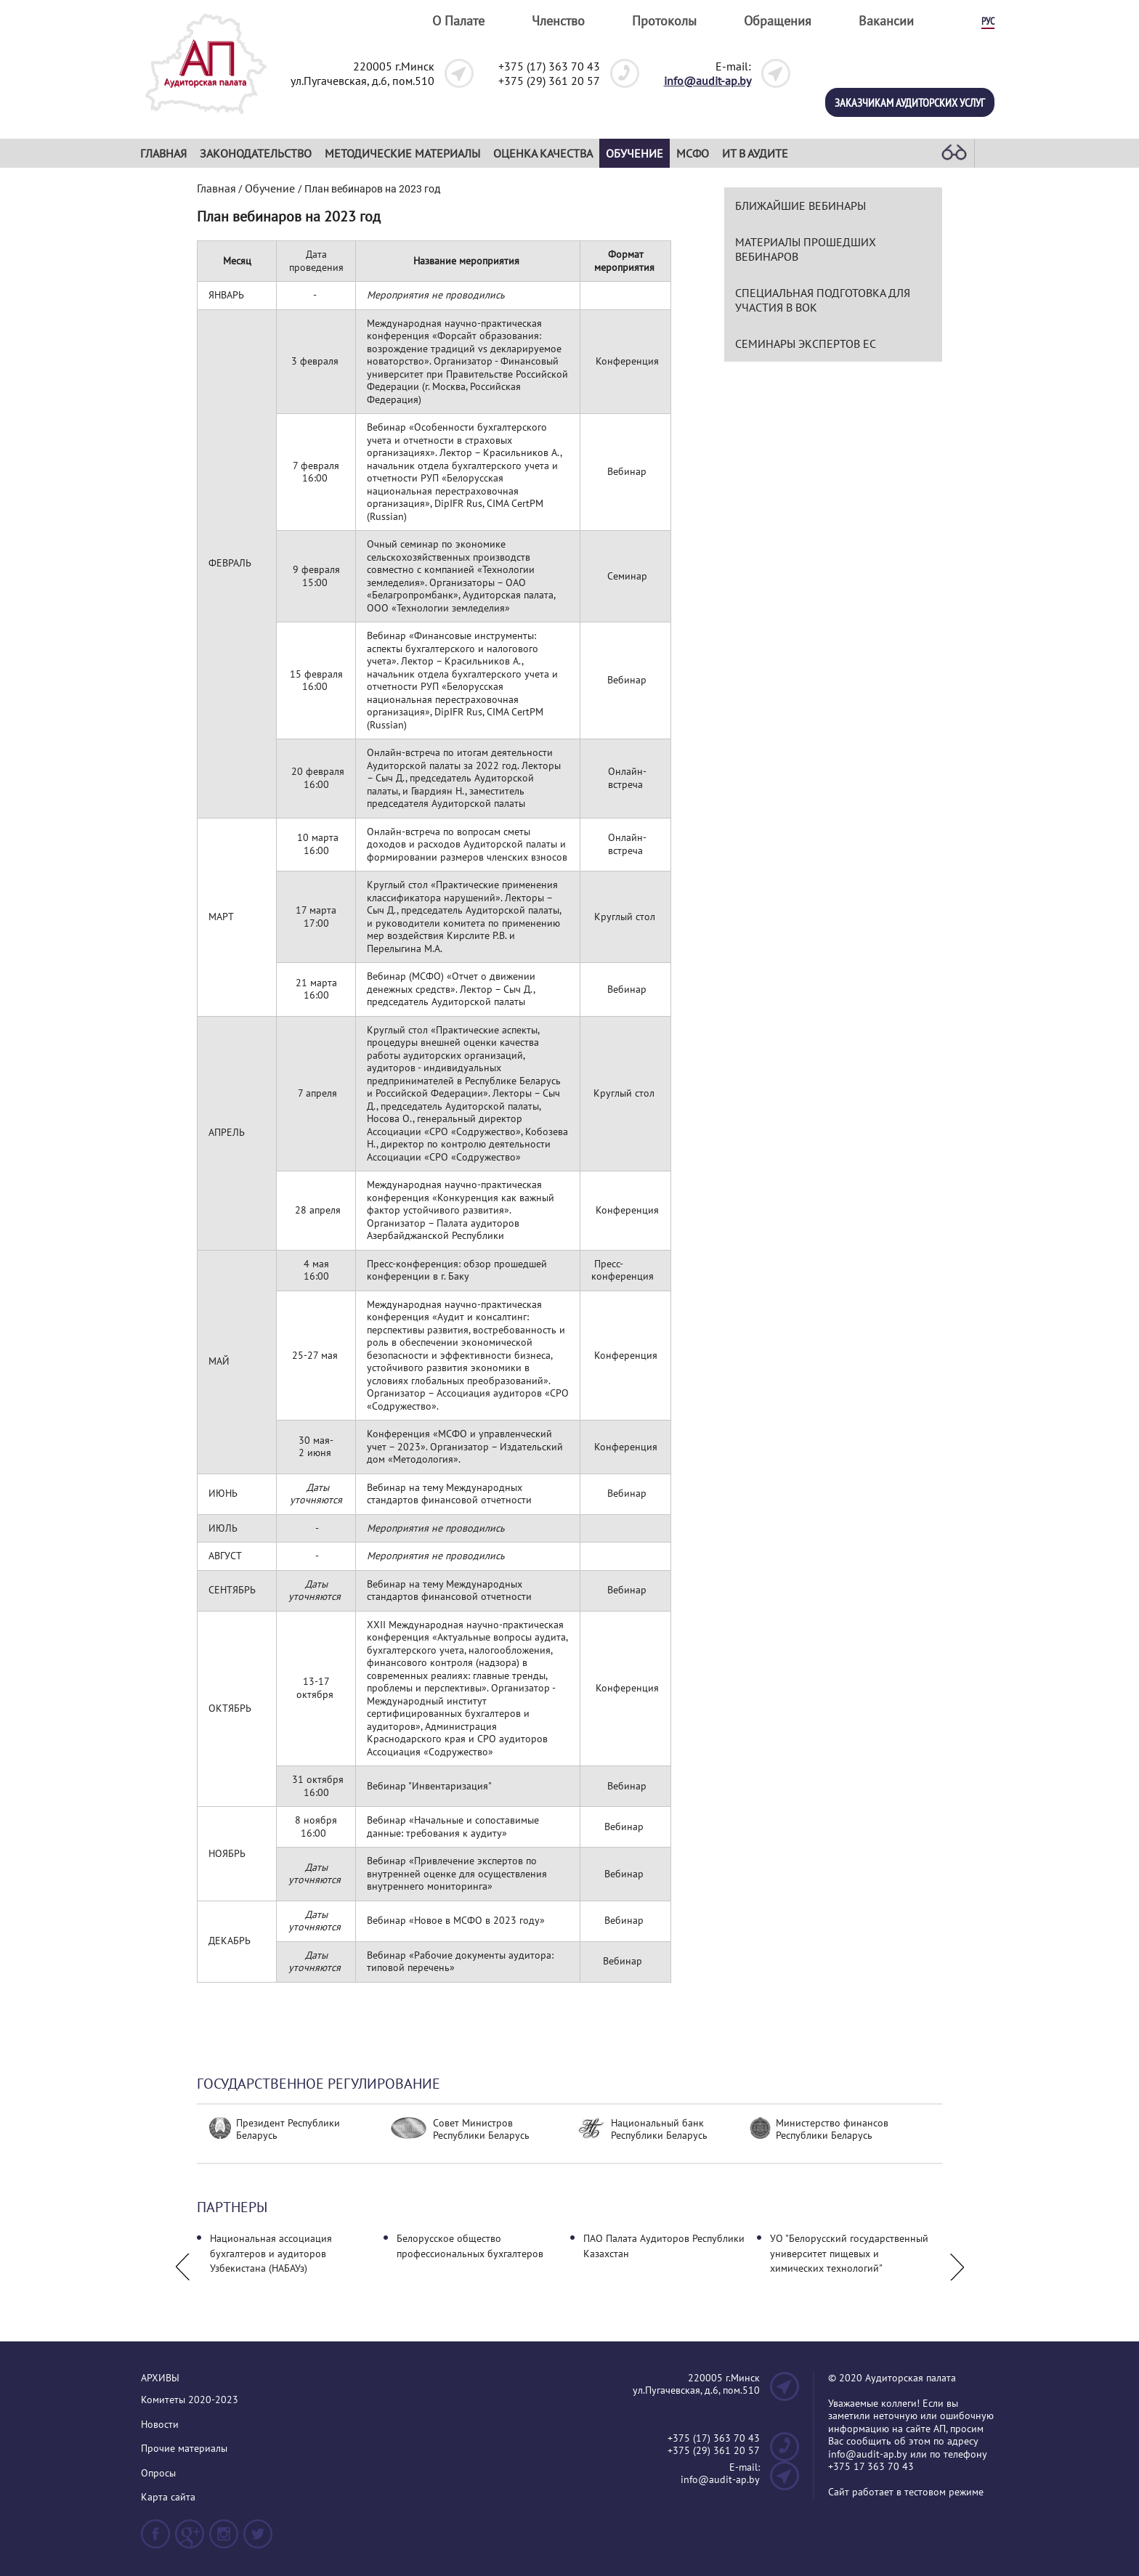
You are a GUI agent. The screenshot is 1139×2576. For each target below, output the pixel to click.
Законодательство (256, 153)
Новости (160, 2424)
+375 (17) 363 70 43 (549, 66)
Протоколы (664, 20)
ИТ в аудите (755, 153)
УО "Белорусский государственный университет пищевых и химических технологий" (849, 2253)
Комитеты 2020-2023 (189, 2400)
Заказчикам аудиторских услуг (910, 102)
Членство (558, 20)
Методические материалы (402, 153)
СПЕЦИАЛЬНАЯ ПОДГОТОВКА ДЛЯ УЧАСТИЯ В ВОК (822, 299)
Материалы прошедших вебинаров (805, 249)
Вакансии (886, 20)
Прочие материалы (184, 2448)
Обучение (634, 153)
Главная (163, 153)
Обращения (777, 20)
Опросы (158, 2473)
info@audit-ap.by (707, 80)
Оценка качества (543, 153)
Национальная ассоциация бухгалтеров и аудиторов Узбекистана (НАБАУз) (271, 2253)
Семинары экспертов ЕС (805, 343)
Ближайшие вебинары (800, 205)
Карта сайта (168, 2497)
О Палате (458, 20)
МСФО (692, 153)
